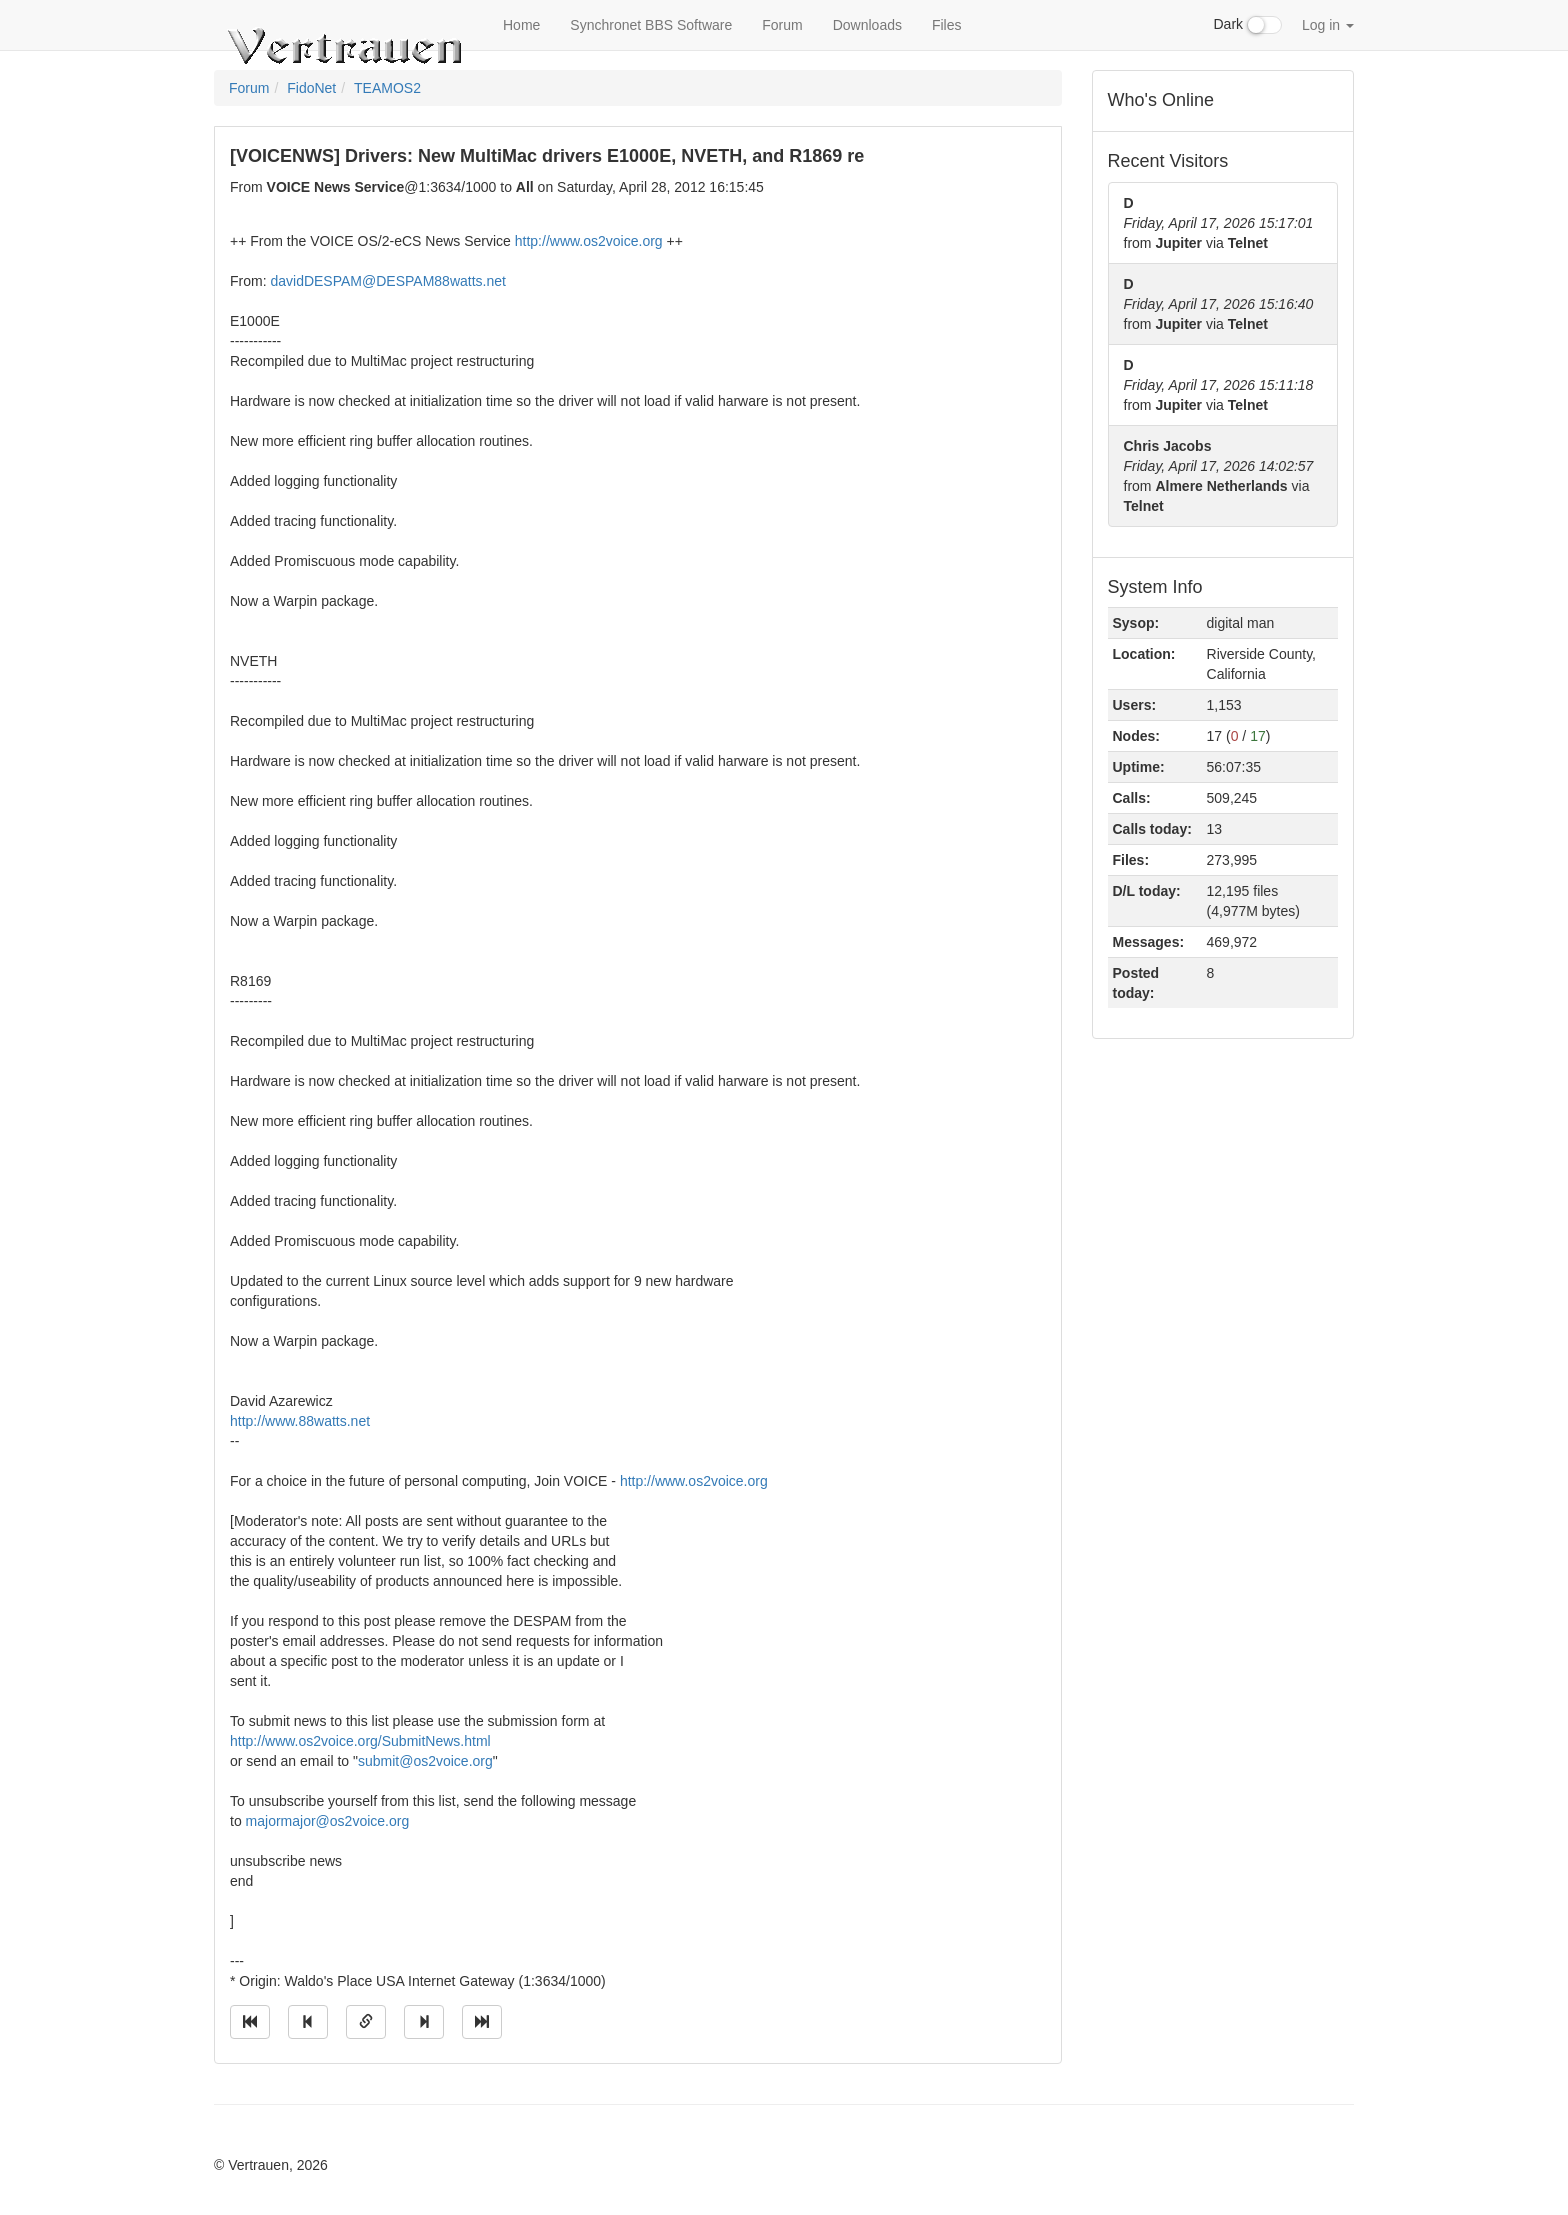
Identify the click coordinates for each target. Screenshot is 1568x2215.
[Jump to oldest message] (250, 2022)
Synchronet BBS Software (651, 25)
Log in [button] (1328, 25)
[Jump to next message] (424, 2022)
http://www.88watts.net (300, 1421)
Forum (782, 25)
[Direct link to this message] (366, 2022)
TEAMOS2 (387, 88)
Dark (1248, 25)
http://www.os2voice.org (589, 241)
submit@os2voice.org (425, 1761)
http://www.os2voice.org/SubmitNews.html (360, 1741)
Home (521, 25)
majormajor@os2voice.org (328, 1821)
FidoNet (311, 88)
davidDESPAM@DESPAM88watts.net (387, 281)
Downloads (867, 25)
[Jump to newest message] (482, 2022)
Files (947, 25)
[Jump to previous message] (308, 2022)
